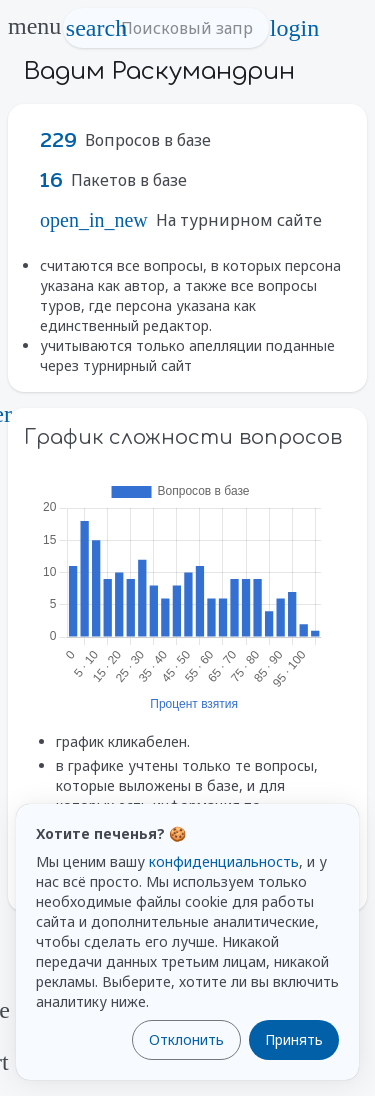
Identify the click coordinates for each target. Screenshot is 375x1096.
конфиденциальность (224, 861)
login (295, 28)
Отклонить (186, 1039)
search (97, 28)
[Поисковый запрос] (184, 28)
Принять (294, 1039)
